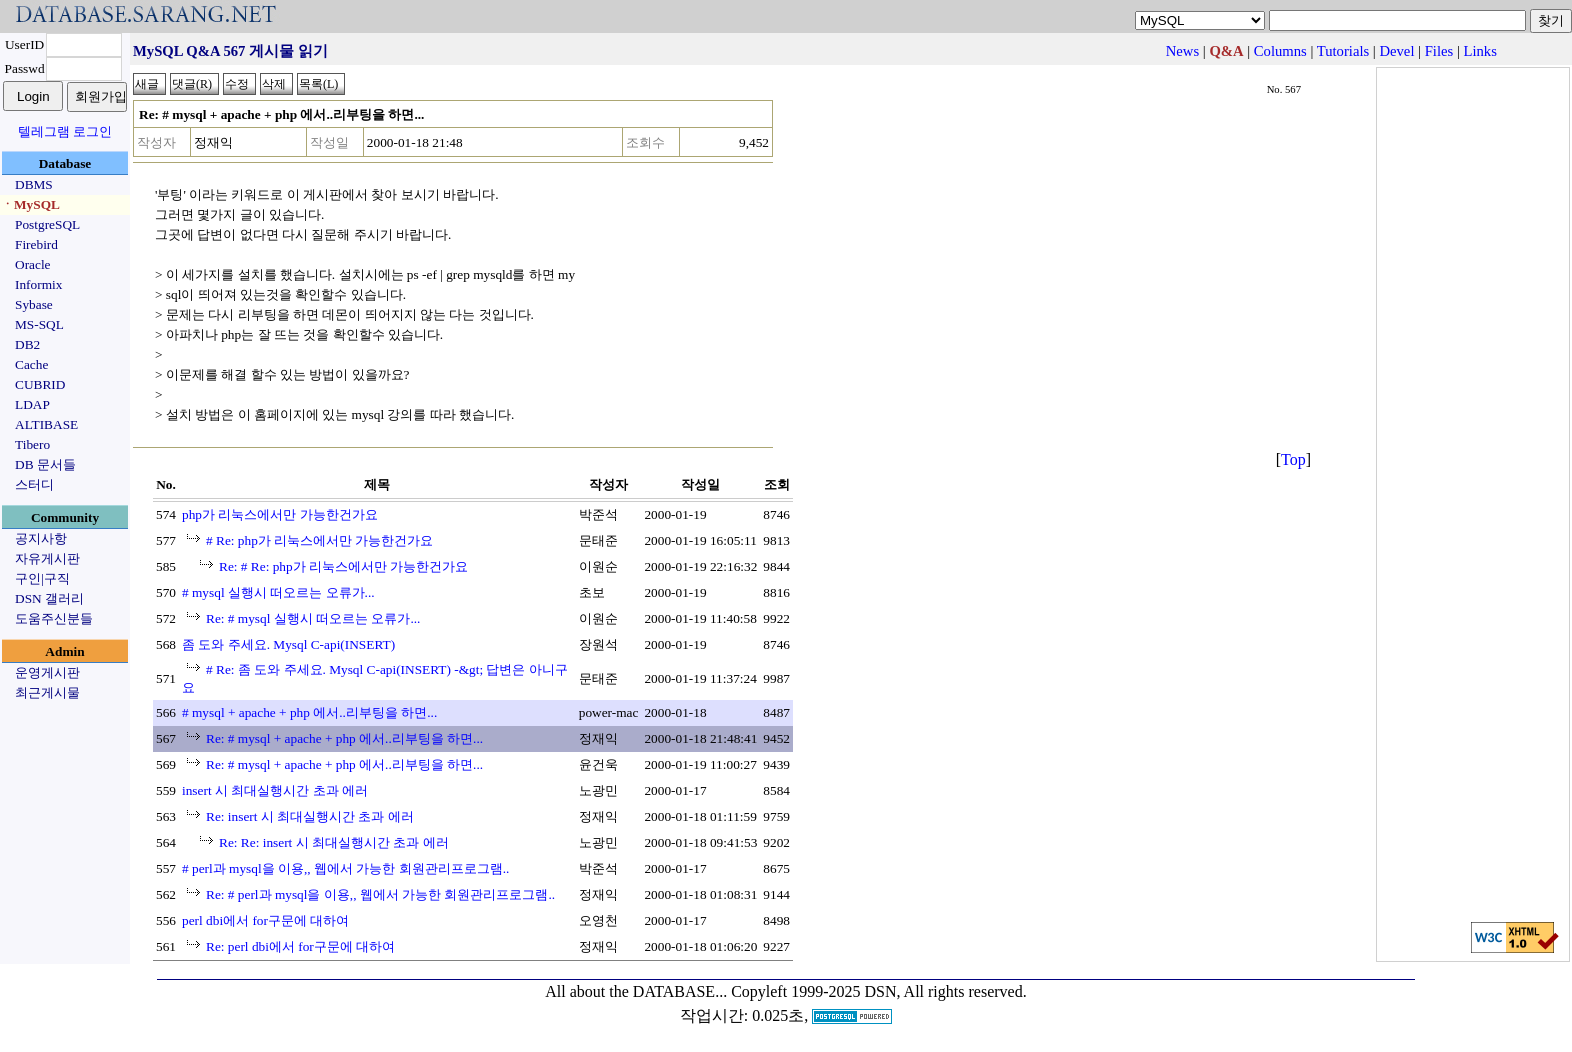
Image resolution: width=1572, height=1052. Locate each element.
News (1182, 51)
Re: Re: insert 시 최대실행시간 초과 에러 (334, 842)
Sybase (34, 304)
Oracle (33, 264)
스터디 (34, 484)
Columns (1280, 51)
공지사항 (41, 538)
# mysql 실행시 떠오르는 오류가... (278, 592)
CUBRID (40, 384)
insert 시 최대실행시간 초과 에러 (275, 790)
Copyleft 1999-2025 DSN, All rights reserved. (879, 991)
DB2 (27, 344)
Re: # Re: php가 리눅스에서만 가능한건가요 (343, 566)
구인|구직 (42, 578)
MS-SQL (39, 324)
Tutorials (1343, 51)
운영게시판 (47, 672)
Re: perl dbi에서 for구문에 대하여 (300, 946)
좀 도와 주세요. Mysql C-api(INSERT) (288, 644)
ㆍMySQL (30, 204)
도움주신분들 (54, 618)
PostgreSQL (47, 224)
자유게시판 (47, 558)
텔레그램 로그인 (65, 131)
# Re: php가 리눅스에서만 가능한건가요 (320, 540)
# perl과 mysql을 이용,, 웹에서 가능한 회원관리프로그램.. (345, 868)
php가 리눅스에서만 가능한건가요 (280, 514)
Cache (31, 364)
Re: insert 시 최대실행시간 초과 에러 (310, 816)
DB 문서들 (45, 464)
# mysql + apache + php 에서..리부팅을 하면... (309, 712)
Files (1439, 51)
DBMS (34, 184)
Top (1293, 459)
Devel (1396, 51)
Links (1480, 51)
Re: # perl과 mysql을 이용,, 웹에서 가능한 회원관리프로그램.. (380, 894)
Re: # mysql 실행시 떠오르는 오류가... (313, 618)
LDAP (32, 404)
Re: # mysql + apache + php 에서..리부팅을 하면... (344, 738)
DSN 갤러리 (49, 598)
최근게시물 (47, 692)
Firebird (36, 244)
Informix (38, 284)
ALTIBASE (46, 424)
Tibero (32, 444)
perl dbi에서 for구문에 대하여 (265, 920)
